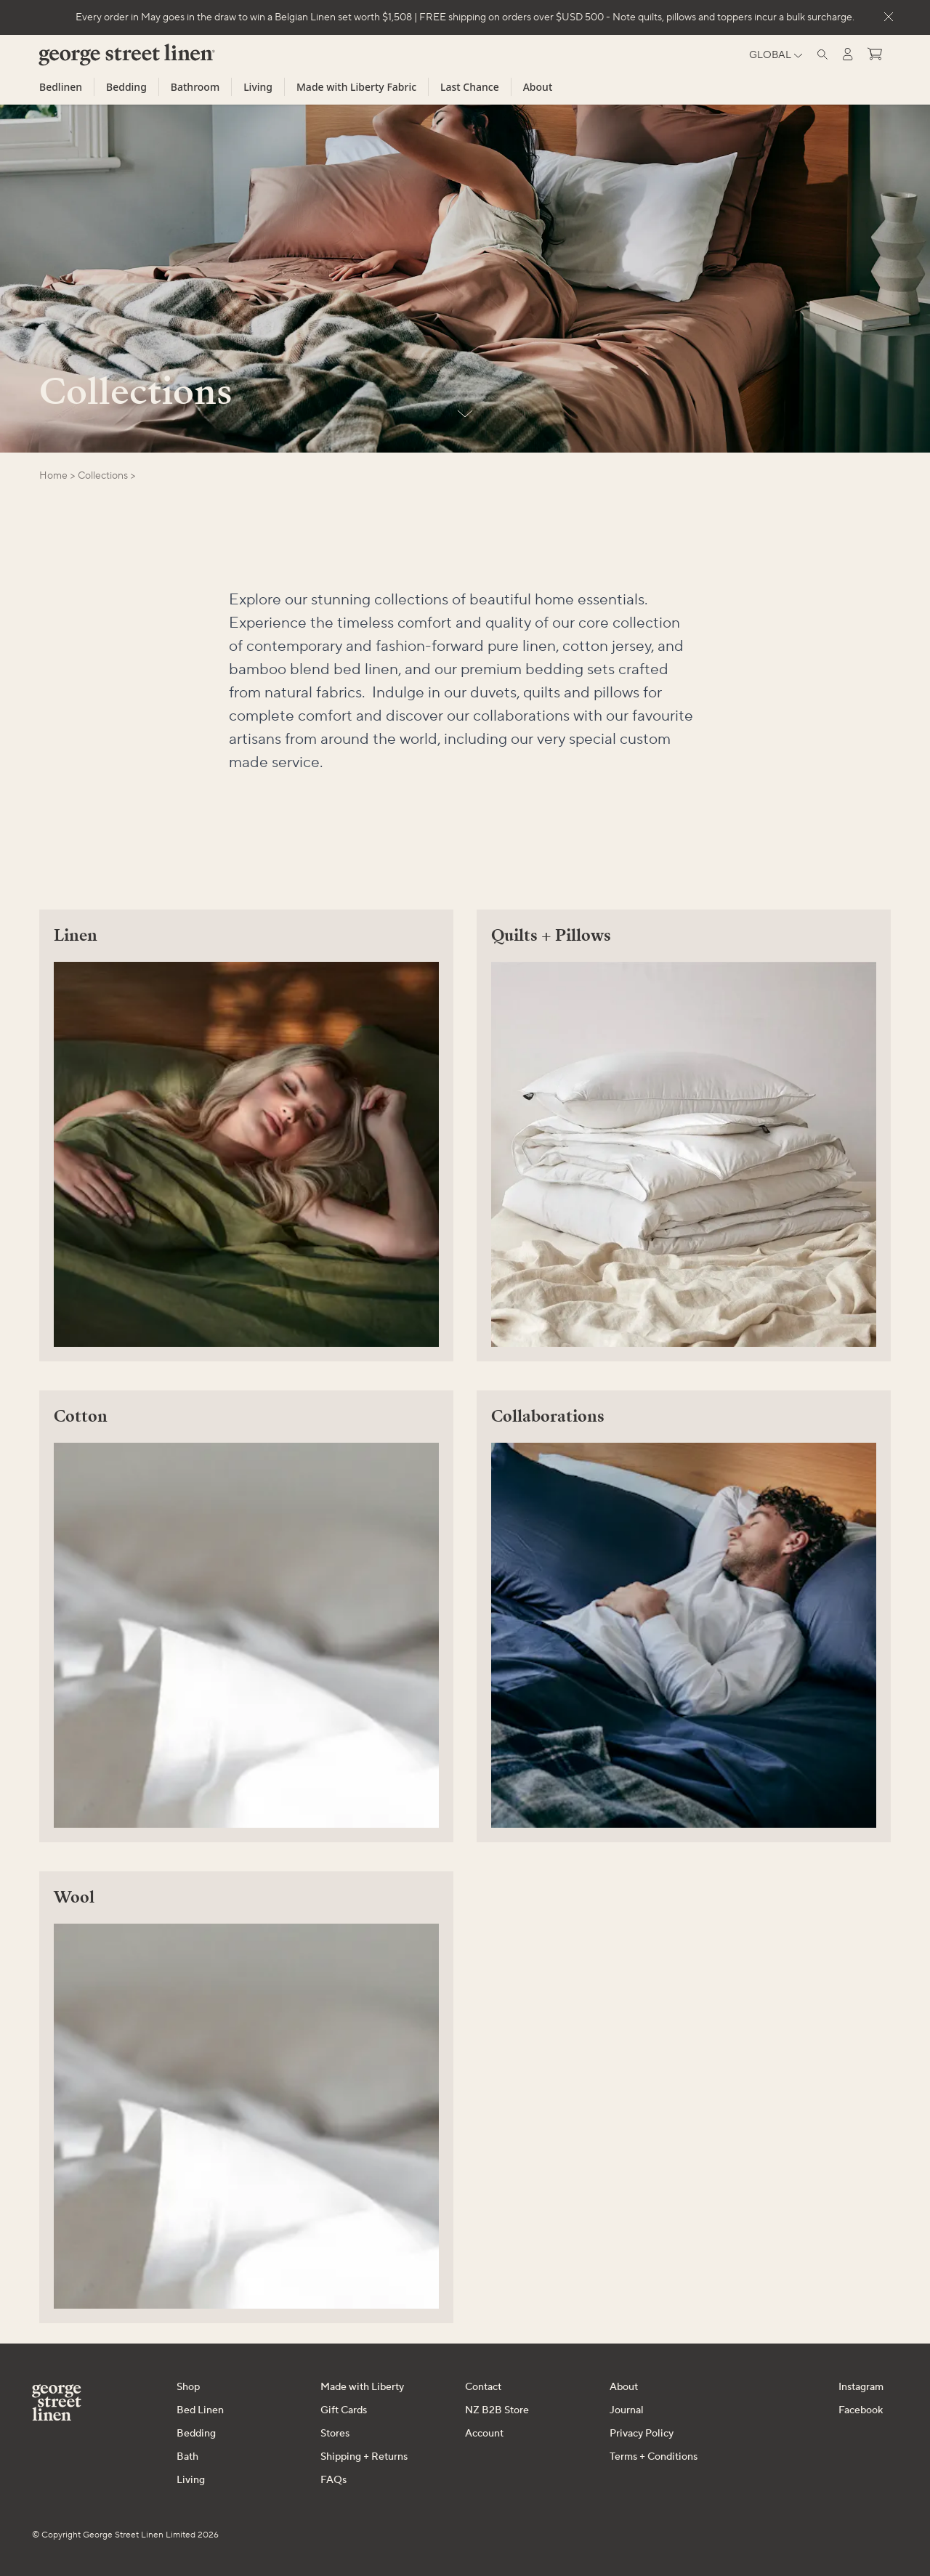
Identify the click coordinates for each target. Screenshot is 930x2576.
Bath (187, 2456)
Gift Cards (343, 2410)
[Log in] (848, 54)
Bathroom (195, 87)
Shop (188, 2387)
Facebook (860, 2410)
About (538, 87)
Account (484, 2433)
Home (53, 475)
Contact (483, 2387)
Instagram (861, 2387)
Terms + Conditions (654, 2456)
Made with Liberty (362, 2387)
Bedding (126, 87)
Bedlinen (60, 87)
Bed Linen (200, 2410)
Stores (334, 2433)
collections (103, 475)
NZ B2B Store (497, 2410)
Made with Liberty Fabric (356, 87)
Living (257, 87)
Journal (627, 2410)
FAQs (333, 2480)
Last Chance (469, 87)
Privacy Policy (642, 2433)
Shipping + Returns (364, 2456)
